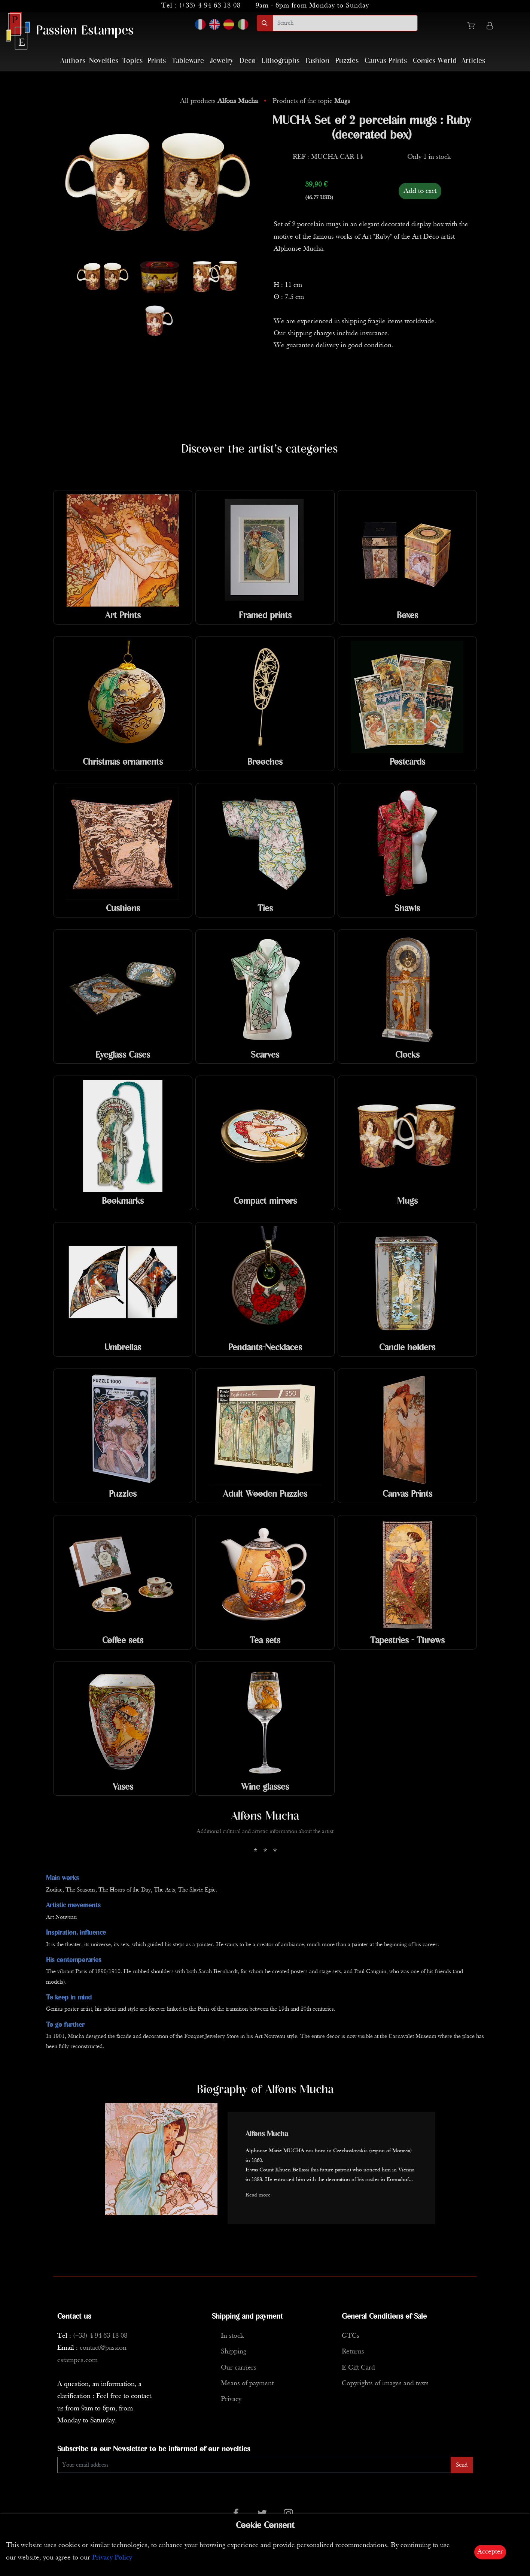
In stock (232, 2336)
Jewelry (222, 61)
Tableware (188, 61)
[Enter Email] (254, 2465)
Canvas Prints (386, 61)
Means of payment (247, 2383)
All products (220, 101)
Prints (156, 61)
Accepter (490, 2551)
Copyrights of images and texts (385, 2383)
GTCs (350, 2336)
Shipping (233, 2351)
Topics (132, 61)
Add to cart (419, 191)
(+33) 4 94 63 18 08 (210, 5)
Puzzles (347, 61)
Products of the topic (311, 101)
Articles (473, 61)
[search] (345, 23)
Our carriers (238, 2367)
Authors (72, 61)
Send (461, 2465)
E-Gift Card (358, 2367)
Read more (258, 2195)
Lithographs (280, 61)
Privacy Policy (112, 2557)
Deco (248, 61)
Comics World (435, 61)
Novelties (103, 61)
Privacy (231, 2399)
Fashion (317, 61)
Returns (353, 2351)
